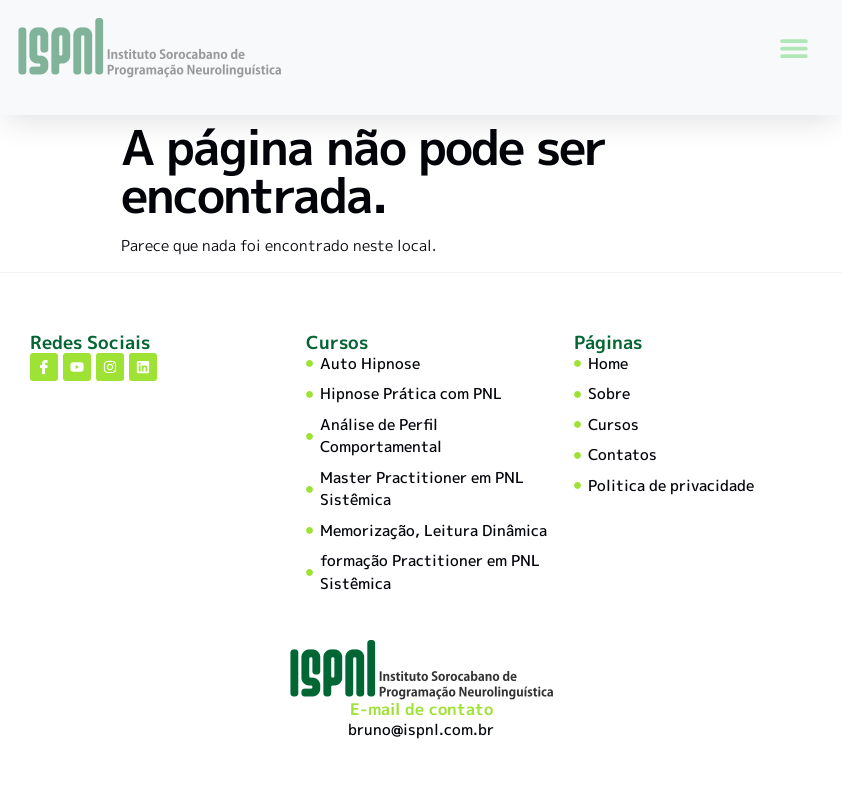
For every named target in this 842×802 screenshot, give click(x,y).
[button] (793, 47)
